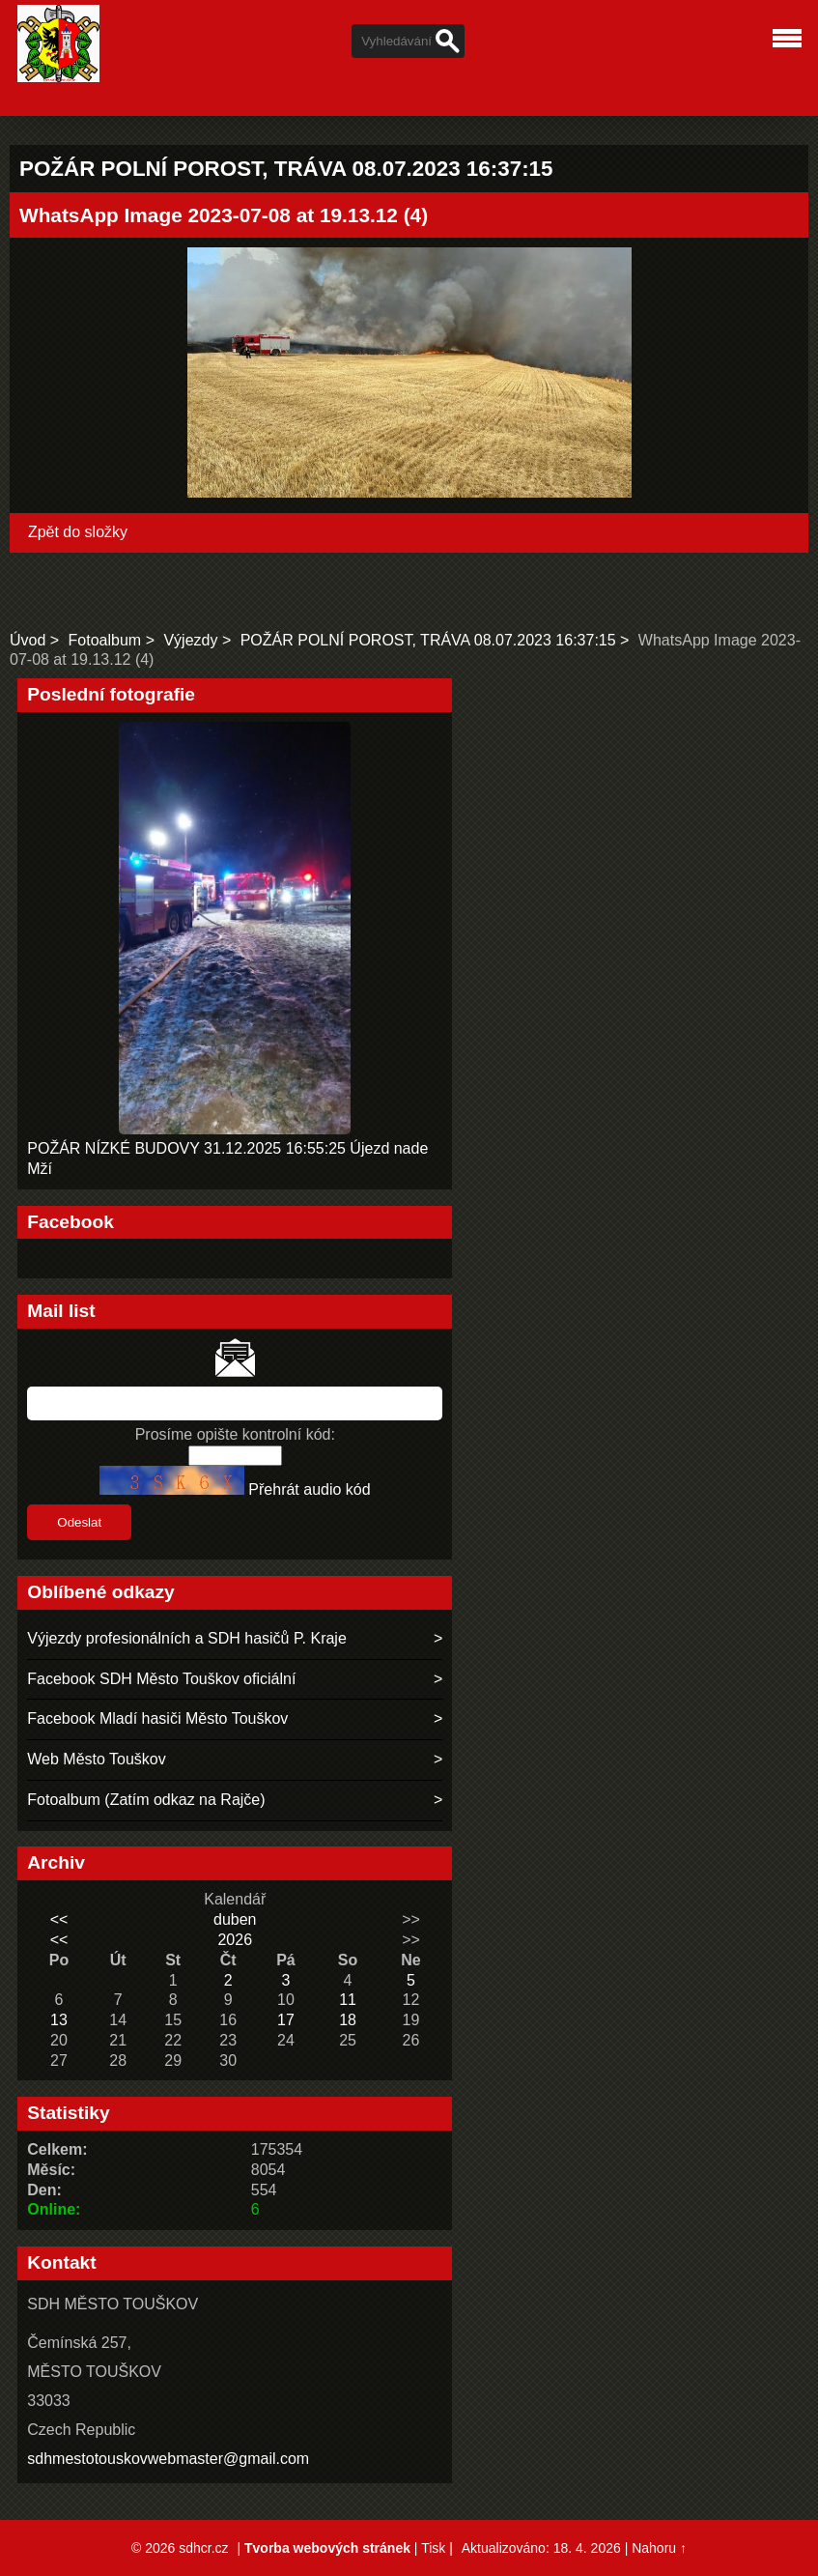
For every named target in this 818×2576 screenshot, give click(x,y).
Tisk (433, 2548)
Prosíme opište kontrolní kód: (235, 1434)
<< (59, 1919)
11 (347, 1999)
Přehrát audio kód (309, 1489)
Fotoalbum (105, 640)
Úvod (27, 640)
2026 (234, 1940)
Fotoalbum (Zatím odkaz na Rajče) (146, 1799)
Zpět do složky (77, 532)
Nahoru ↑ (659, 2548)
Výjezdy (190, 640)
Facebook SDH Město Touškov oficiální (161, 1679)
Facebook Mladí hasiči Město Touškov (157, 1718)
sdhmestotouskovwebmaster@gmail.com (168, 2458)
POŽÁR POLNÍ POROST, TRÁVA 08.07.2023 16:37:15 (428, 640)
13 (59, 2020)
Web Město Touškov (96, 1759)
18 (347, 2020)
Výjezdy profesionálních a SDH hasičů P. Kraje (187, 1638)
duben (235, 1919)
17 (286, 2020)
